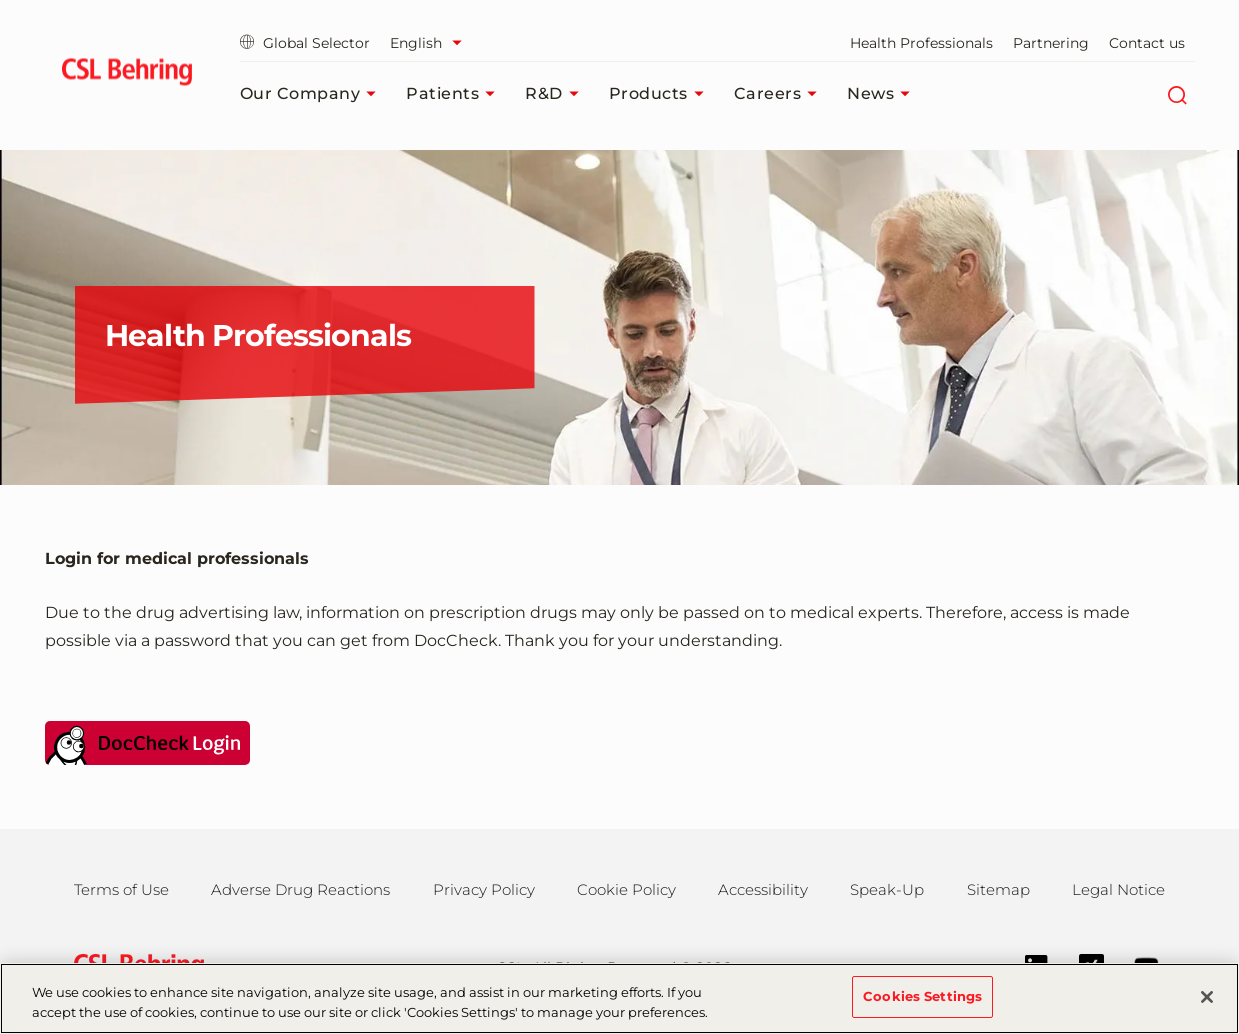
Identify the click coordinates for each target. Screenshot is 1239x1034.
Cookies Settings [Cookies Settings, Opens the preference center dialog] (922, 1011)
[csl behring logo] (134, 965)
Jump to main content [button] (0, 0)
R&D (557, 94)
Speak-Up (887, 889)
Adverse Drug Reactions (300, 889)
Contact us (1147, 43)
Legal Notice (1118, 889)
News (883, 94)
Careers (781, 94)
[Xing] (1081, 964)
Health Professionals (921, 43)
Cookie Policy (626, 889)
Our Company (313, 94)
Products (661, 94)
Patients (455, 94)
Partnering (1051, 43)
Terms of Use (121, 889)
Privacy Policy (484, 889)
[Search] (1177, 94)
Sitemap (998, 889)
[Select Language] (431, 43)
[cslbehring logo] (127, 75)
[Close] (1207, 1011)
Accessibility (763, 889)
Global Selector (305, 43)
